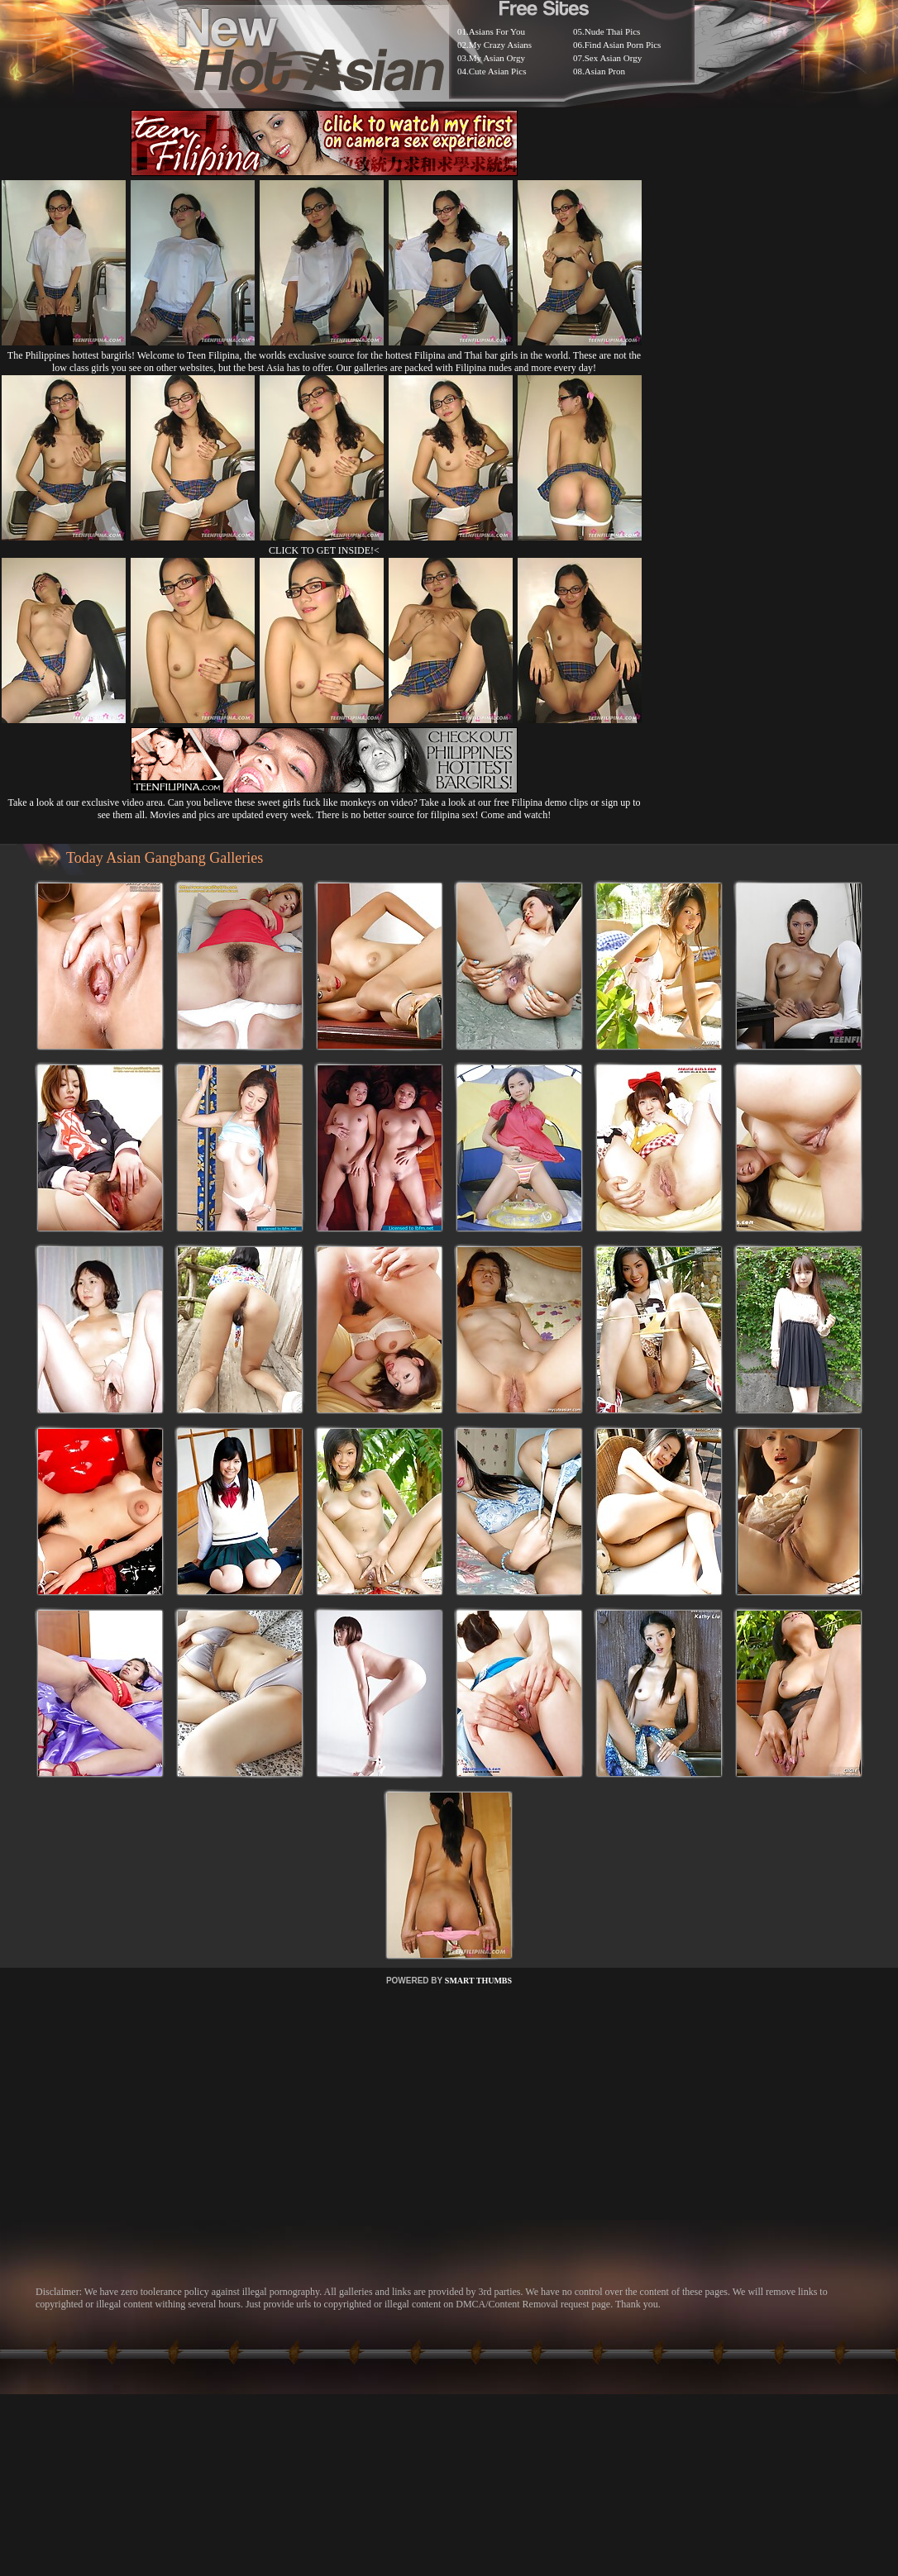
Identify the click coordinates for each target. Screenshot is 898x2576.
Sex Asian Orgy (613, 58)
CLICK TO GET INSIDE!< (324, 550)
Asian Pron (605, 71)
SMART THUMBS (478, 1980)
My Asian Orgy (497, 58)
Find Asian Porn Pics (623, 45)
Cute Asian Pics (498, 71)
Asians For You (497, 31)
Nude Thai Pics (613, 31)
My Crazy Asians (500, 45)
